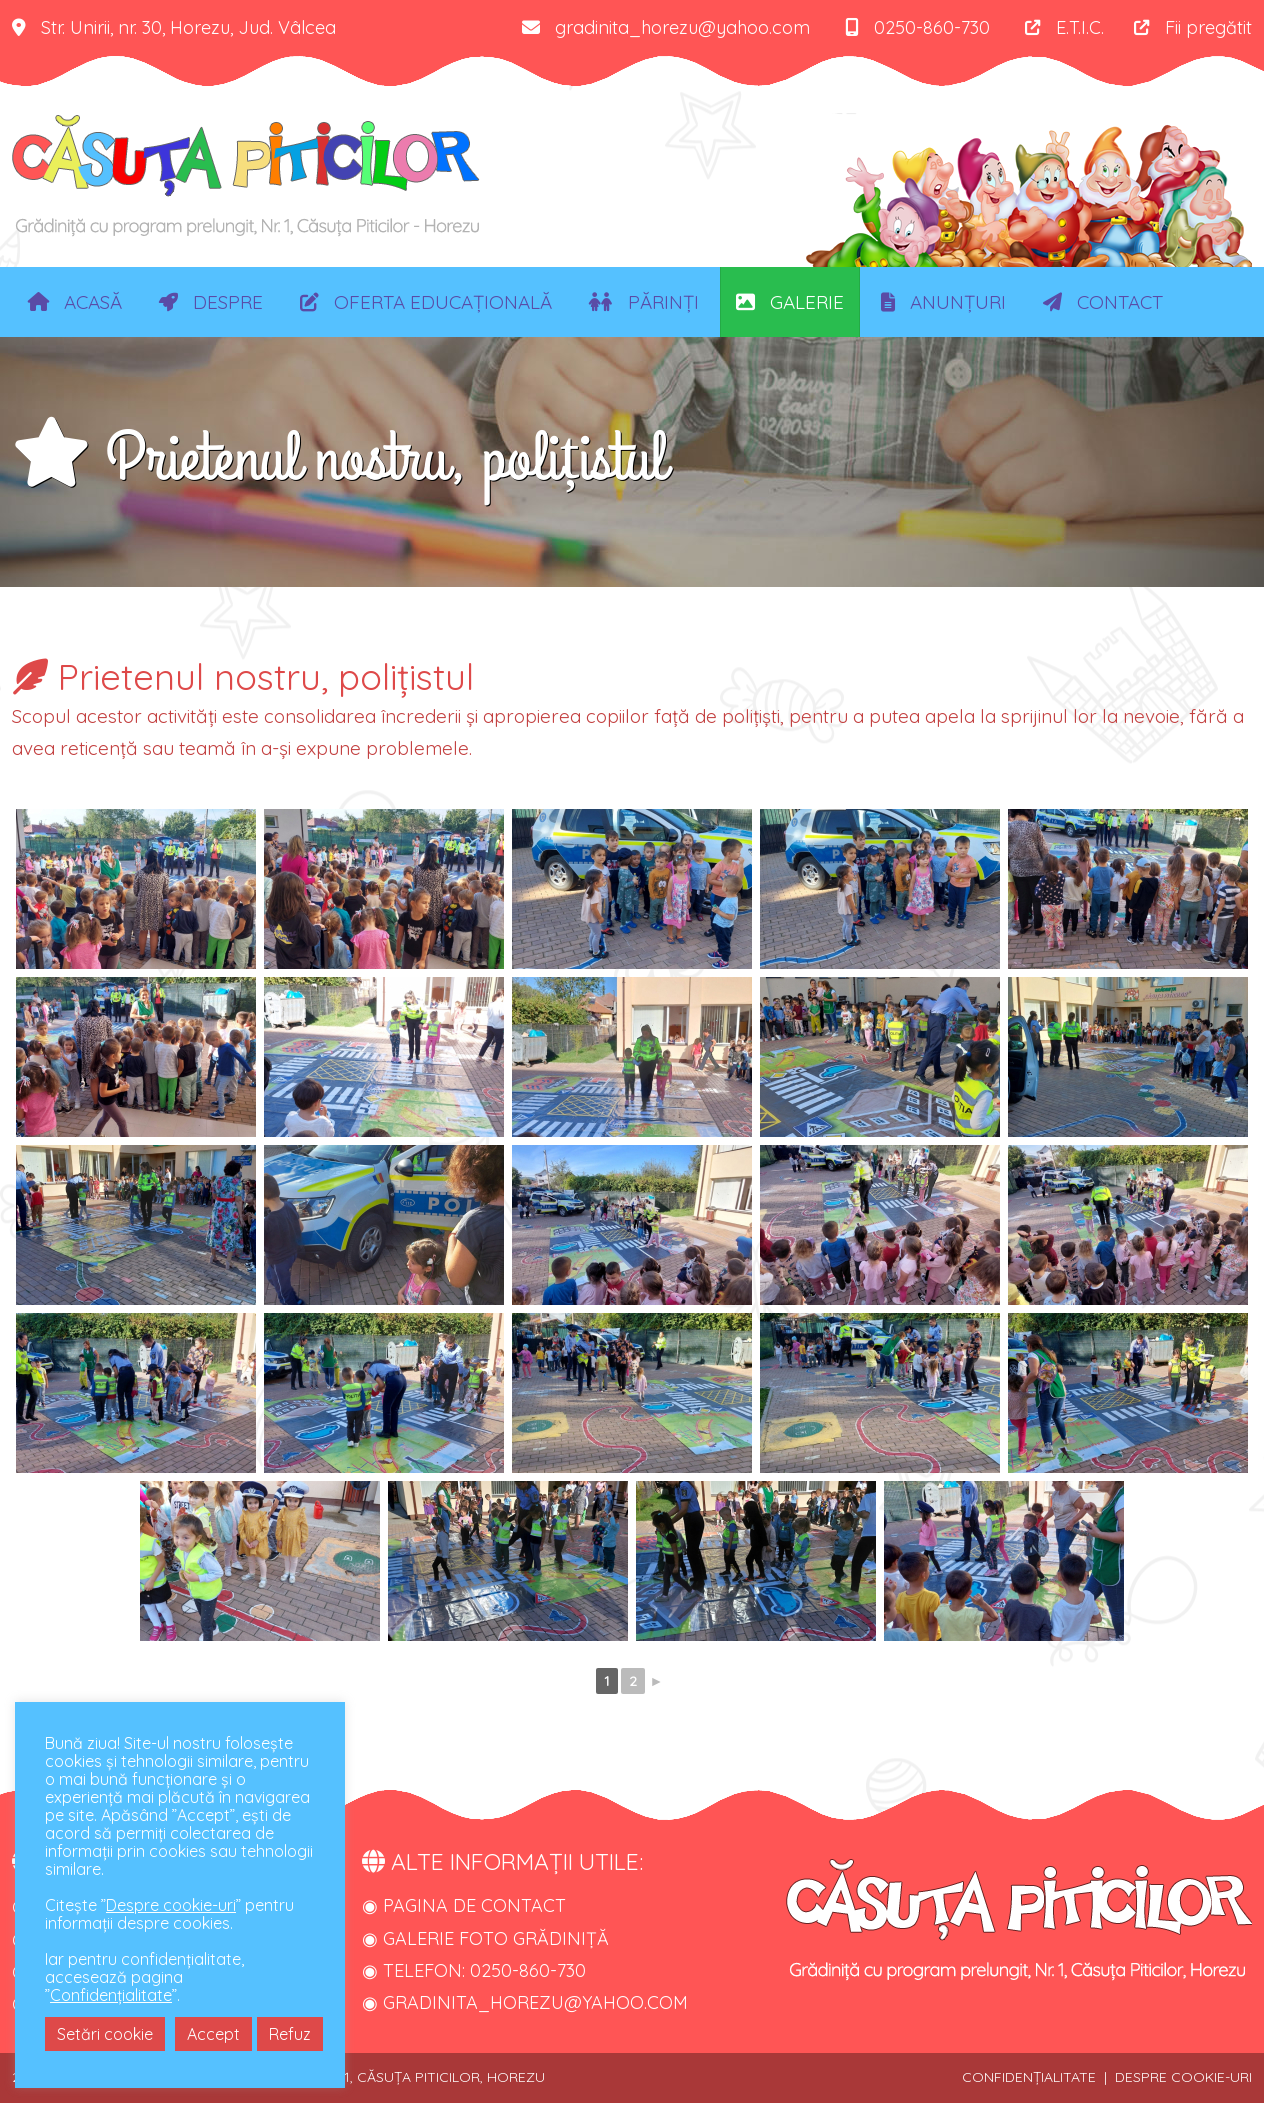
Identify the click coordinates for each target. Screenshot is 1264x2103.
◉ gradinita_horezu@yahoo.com (525, 2002)
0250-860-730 (917, 27)
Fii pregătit (1193, 27)
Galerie (790, 302)
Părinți (644, 302)
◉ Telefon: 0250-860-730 (474, 1970)
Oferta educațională (426, 302)
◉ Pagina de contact (464, 1905)
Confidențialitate (111, 1995)
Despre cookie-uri (171, 1905)
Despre (211, 302)
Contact (1103, 302)
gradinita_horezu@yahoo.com (666, 27)
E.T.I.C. (1064, 27)
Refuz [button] (290, 2034)
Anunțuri (943, 302)
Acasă (75, 302)
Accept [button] (213, 2034)
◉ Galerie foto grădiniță (485, 1938)
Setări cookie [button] (105, 2034)
